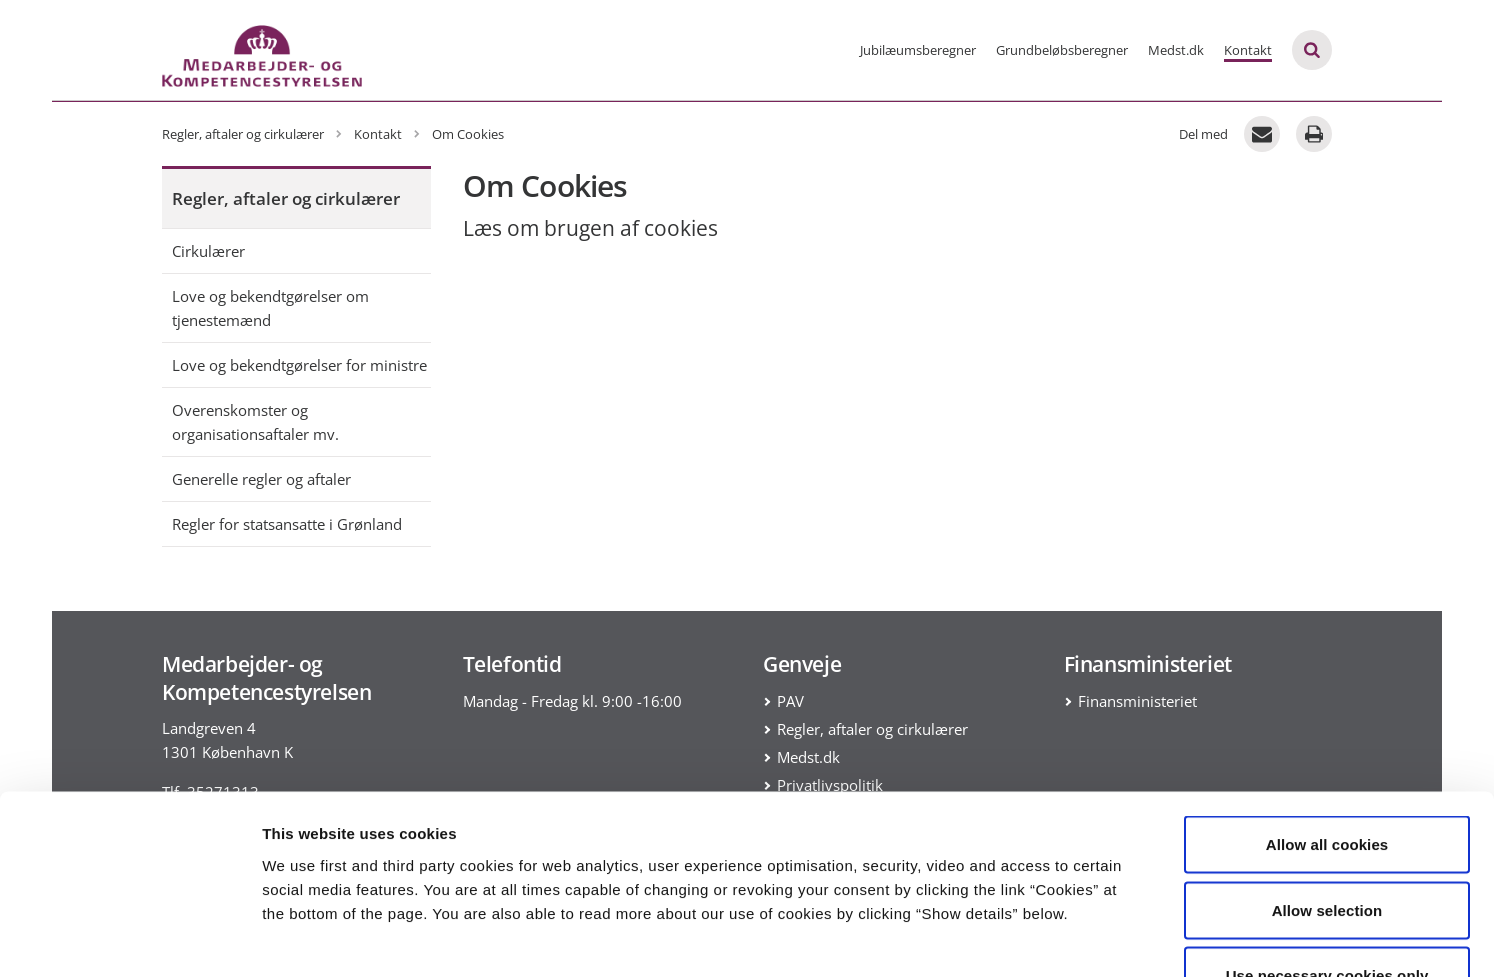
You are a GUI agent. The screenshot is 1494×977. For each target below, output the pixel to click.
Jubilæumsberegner (918, 50)
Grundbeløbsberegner (1062, 50)
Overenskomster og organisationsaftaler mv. (255, 422)
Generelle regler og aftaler (261, 479)
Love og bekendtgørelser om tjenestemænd (270, 308)
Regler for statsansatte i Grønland (287, 524)
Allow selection (1327, 780)
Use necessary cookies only (1327, 845)
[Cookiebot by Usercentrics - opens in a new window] (129, 938)
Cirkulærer (208, 251)
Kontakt (1248, 50)
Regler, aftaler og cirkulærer (286, 198)
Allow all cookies (1327, 714)
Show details (1049, 937)
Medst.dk (1176, 50)
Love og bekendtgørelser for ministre (299, 365)
